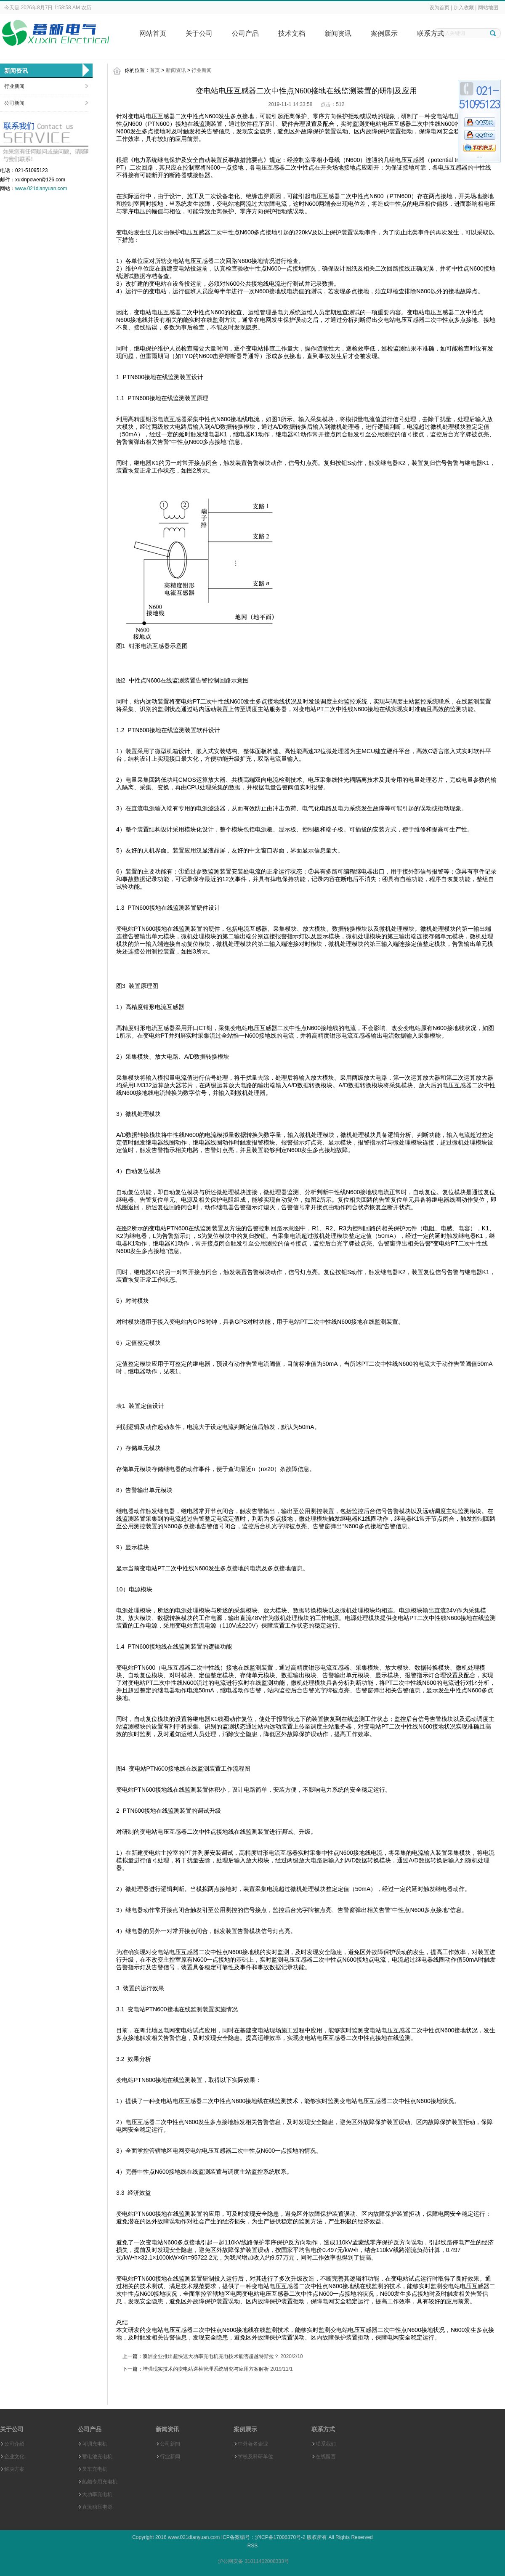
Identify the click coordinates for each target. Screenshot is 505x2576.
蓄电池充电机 (97, 2456)
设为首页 (439, 8)
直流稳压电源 (97, 2507)
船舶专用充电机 (99, 2482)
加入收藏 (464, 8)
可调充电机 (94, 2444)
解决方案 (14, 2469)
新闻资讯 (337, 33)
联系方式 (430, 33)
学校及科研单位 (255, 2456)
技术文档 (291, 33)
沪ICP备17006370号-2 (280, 2537)
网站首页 (152, 33)
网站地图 (488, 8)
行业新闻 (14, 86)
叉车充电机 (94, 2469)
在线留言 (326, 2456)
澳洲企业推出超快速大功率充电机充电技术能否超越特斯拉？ (211, 2356)
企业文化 (14, 2456)
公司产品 (245, 33)
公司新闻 (14, 103)
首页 (155, 70)
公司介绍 (14, 2444)
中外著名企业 (253, 2444)
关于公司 (199, 33)
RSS (252, 2546)
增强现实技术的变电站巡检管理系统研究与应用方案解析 (206, 2369)
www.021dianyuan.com (41, 188)
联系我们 (326, 2444)
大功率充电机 (97, 2494)
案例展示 (384, 33)
